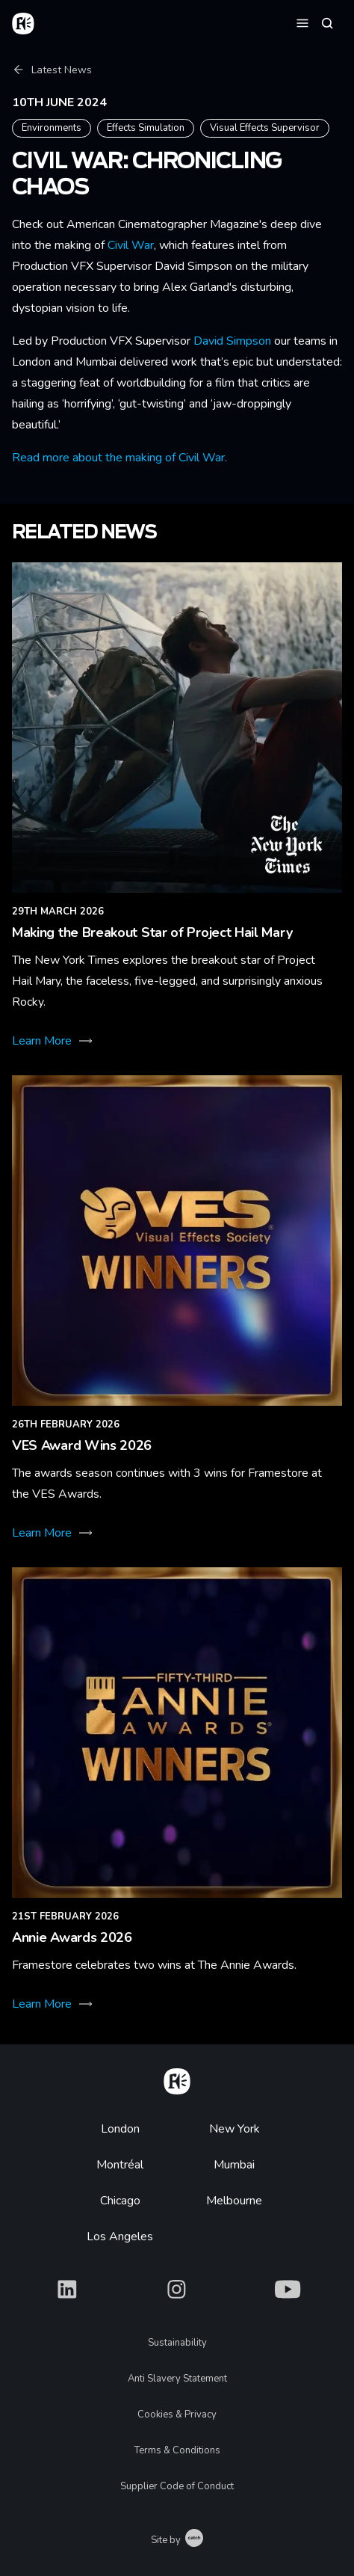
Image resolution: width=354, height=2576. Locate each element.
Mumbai (234, 2165)
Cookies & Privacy (177, 2414)
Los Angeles (120, 2236)
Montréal (119, 2165)
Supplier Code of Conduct (177, 2486)
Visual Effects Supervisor (265, 128)
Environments (51, 128)
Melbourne (234, 2200)
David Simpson (232, 341)
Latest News (52, 70)
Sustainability (177, 2342)
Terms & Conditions (177, 2450)
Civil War (131, 245)
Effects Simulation (145, 128)
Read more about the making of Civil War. (119, 457)
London (120, 2129)
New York (234, 2129)
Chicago (120, 2200)
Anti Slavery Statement (177, 2378)
